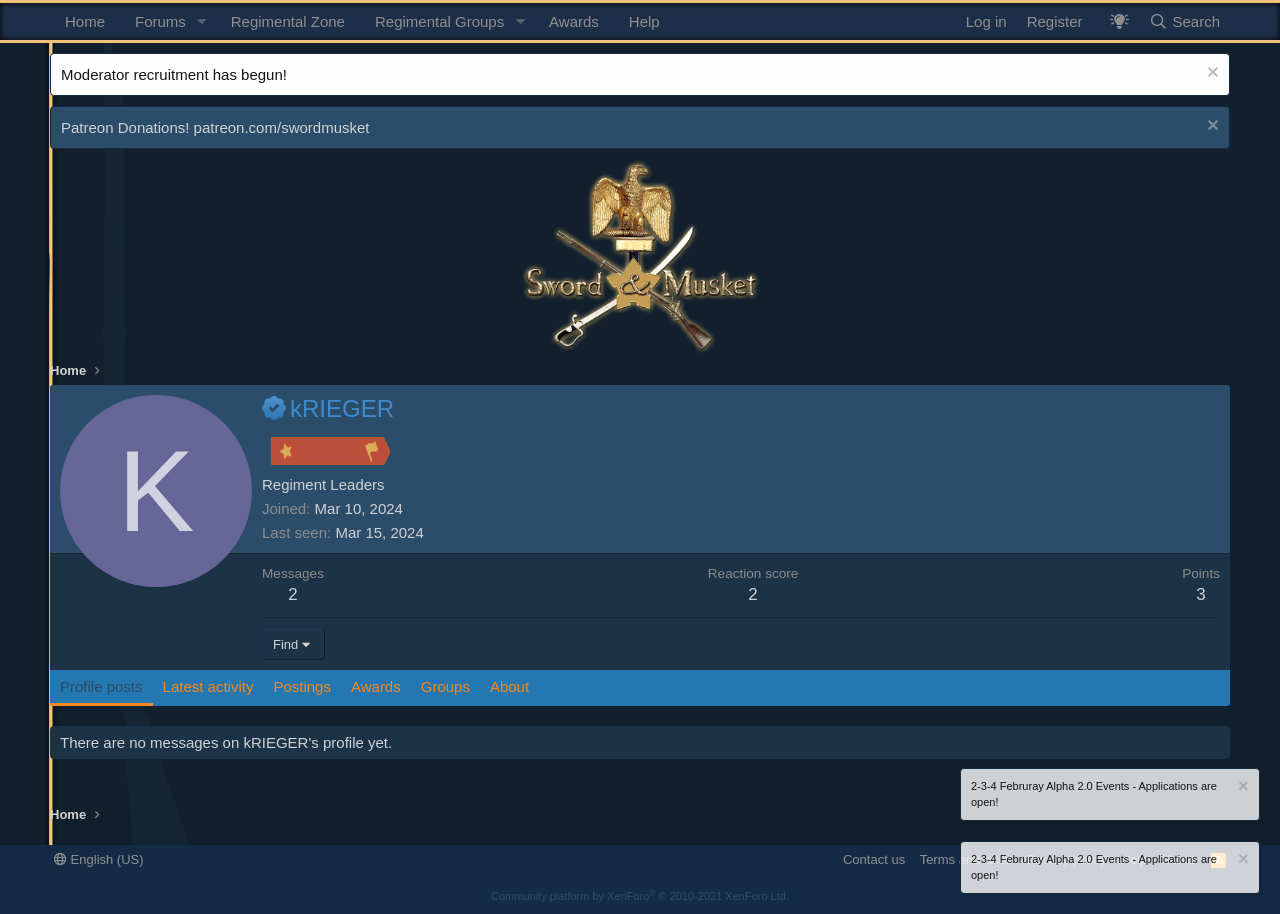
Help (644, 21)
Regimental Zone (288, 21)
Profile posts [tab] (101, 686)
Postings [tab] (302, 686)
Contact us (874, 859)
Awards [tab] (376, 686)
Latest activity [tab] (208, 686)
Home (85, 21)
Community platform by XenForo (640, 896)
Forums (160, 21)
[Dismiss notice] (1210, 74)
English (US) (99, 859)
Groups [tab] (445, 686)
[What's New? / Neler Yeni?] (1119, 21)
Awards (574, 21)
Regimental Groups (439, 21)
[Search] (1184, 21)
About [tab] (509, 686)
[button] (202, 21)
